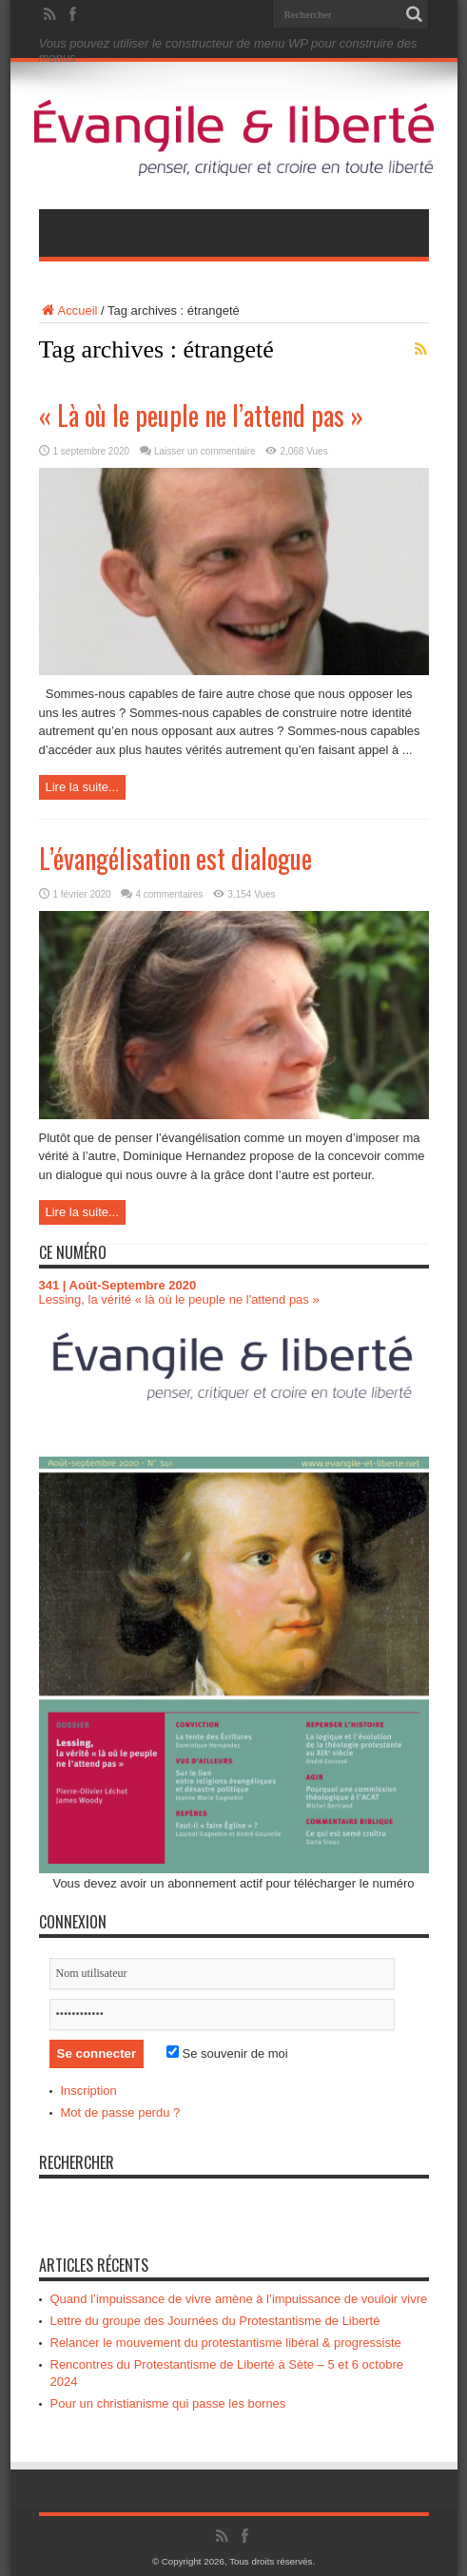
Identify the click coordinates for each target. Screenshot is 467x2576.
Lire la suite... (82, 787)
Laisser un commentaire (205, 451)
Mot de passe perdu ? (121, 2112)
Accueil (68, 310)
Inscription (89, 2090)
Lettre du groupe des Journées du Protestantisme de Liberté (215, 2321)
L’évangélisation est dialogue (175, 858)
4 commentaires (169, 894)
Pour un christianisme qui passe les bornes (168, 2403)
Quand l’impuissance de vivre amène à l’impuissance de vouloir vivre (239, 2299)
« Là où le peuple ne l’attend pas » (201, 415)
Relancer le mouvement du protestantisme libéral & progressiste (225, 2342)
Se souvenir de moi (227, 2053)
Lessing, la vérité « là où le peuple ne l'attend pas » (179, 1299)
